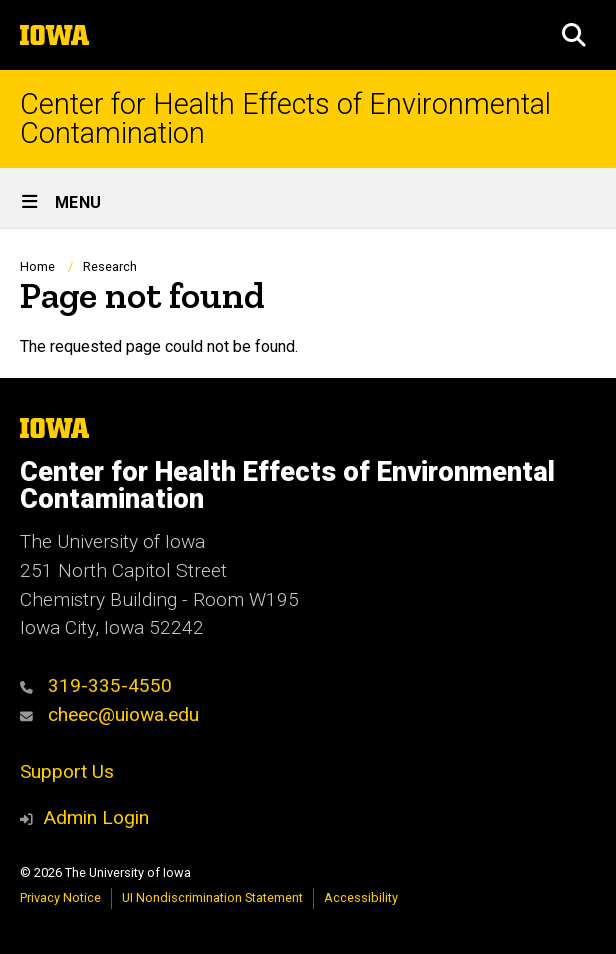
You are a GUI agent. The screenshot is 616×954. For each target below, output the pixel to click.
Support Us (67, 771)
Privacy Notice (60, 897)
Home (37, 266)
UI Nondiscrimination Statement (212, 897)
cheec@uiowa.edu (109, 714)
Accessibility (361, 897)
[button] (574, 35)
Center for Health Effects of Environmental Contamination (285, 119)
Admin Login (96, 817)
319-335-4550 (96, 685)
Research (110, 266)
